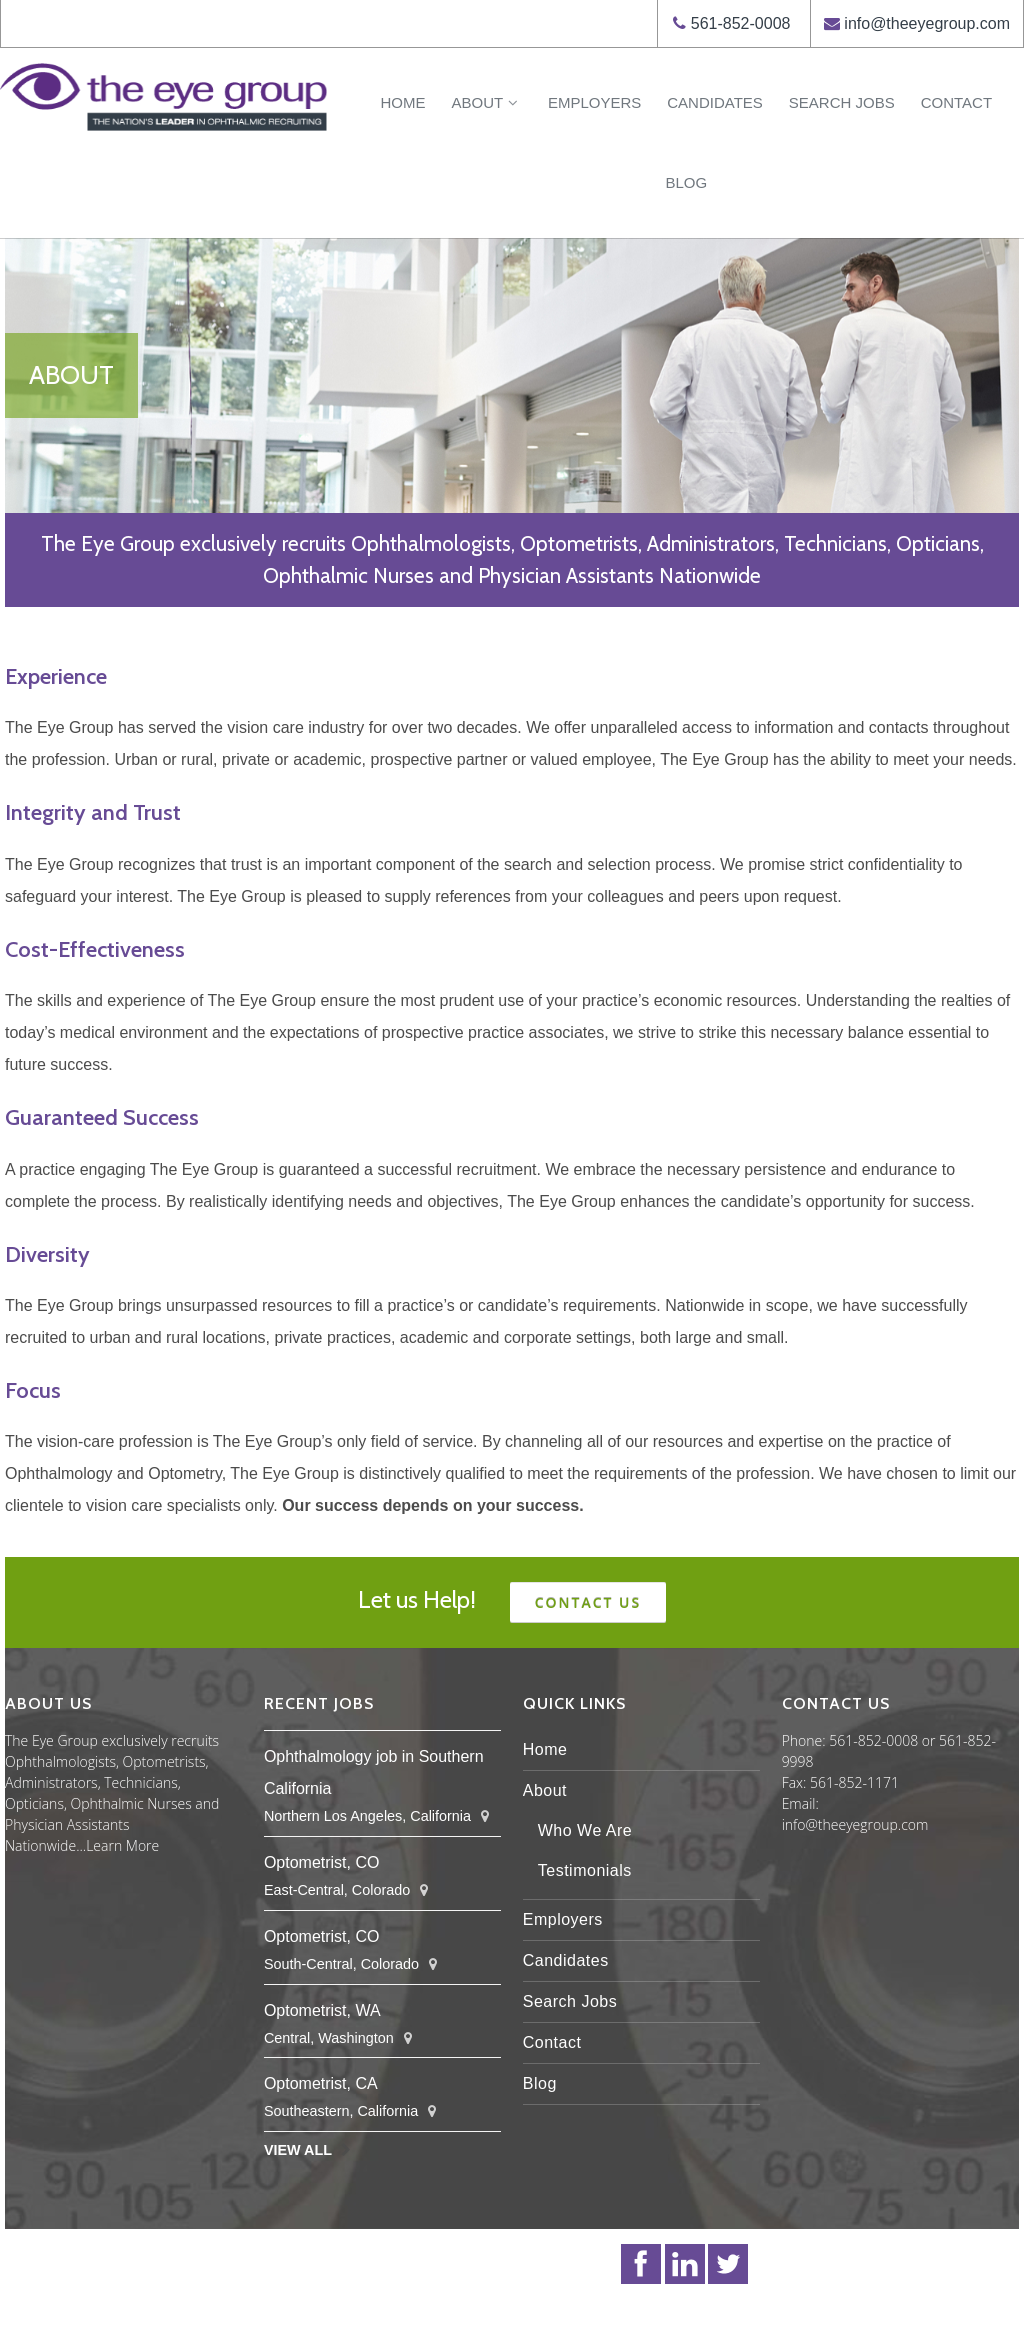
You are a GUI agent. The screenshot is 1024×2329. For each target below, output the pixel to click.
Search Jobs (842, 102)
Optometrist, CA (321, 2083)
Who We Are (585, 1830)
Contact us (588, 1602)
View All (298, 2150)
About (486, 102)
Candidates (715, 102)
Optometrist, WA (322, 2010)
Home (402, 102)
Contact (956, 102)
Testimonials (585, 1870)
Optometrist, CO (322, 1862)
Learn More (122, 1845)
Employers (594, 102)
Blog (686, 182)
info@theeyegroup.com (927, 23)
